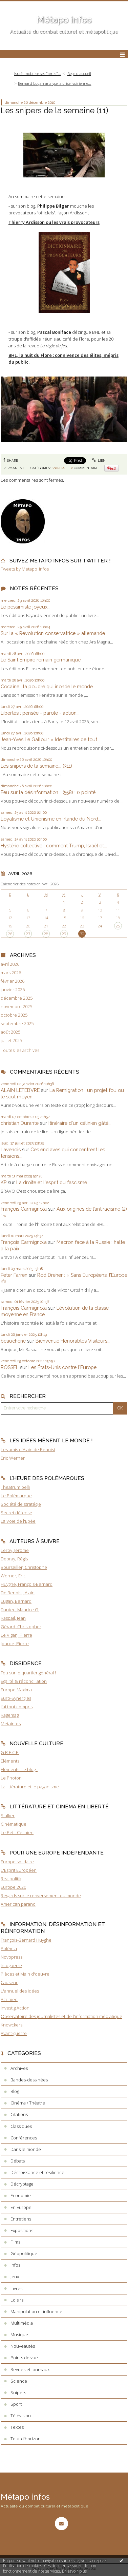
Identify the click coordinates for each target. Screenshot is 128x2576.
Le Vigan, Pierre (16, 1635)
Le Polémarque (16, 1496)
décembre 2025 (17, 998)
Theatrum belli (15, 1487)
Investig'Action (15, 2008)
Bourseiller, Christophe (24, 1567)
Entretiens (20, 2219)
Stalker (8, 1815)
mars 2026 (11, 973)
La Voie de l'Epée (18, 1521)
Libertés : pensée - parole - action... (40, 713)
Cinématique (13, 1824)
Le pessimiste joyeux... (25, 607)
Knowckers (11, 2025)
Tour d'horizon (25, 2439)
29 (64, 933)
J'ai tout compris (17, 1707)
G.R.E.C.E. (10, 1752)
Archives (19, 2068)
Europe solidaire (17, 1862)
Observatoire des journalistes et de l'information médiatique (61, 2016)
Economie (20, 2195)
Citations (19, 2114)
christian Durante (20, 1123)
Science (18, 2381)
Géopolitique (23, 2253)
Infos (15, 2265)
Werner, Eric (13, 1576)
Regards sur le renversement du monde (41, 1895)
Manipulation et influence (36, 2311)
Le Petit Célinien (17, 1832)
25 (118, 925)
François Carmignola (24, 1209)
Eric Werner (13, 1458)
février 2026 (12, 981)
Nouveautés (22, 2346)
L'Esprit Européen (19, 1870)
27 (28, 933)
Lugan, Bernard (16, 1601)
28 (46, 933)
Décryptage (22, 2184)
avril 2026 (10, 964)
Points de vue (24, 2357)
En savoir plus (74, 2571)
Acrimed (9, 1999)
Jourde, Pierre (15, 1643)
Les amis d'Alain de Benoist (28, 1449)
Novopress (11, 1957)
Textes (17, 2427)
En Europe (20, 2207)
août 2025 (10, 1032)
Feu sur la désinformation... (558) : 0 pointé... (50, 792)
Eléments (10, 1761)
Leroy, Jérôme (15, 1550)
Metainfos (11, 1723)
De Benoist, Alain (18, 1593)
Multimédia (21, 2323)
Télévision (20, 2415)
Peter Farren (14, 1275)
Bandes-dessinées (29, 2080)
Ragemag (10, 1715)
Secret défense (16, 1513)
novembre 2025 (16, 1007)
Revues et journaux (29, 2369)
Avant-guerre (14, 2033)
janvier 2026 (13, 990)
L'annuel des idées (20, 1991)
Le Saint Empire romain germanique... (42, 659)
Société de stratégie (21, 1504)
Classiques (21, 2126)
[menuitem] (39, 73)
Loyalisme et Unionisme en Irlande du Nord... (51, 819)
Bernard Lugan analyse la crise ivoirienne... (54, 83)
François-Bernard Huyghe (26, 1940)
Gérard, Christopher (21, 1626)
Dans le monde (25, 2149)
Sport (16, 2404)
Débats (17, 2161)
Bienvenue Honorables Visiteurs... (73, 1341)
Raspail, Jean (13, 1618)
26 (10, 933)
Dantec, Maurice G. (20, 1610)
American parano (18, 1904)
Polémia (9, 1948)
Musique (19, 2334)
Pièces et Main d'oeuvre (25, 1974)
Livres (16, 2288)
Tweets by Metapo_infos (25, 569)
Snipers (58, 468)
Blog (14, 2091)
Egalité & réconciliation (24, 1681)
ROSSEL (10, 1367)
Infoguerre (11, 1965)
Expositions (21, 2230)
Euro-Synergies (16, 1698)
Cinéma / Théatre (27, 2103)
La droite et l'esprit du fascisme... (53, 1182)
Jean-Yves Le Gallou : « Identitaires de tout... (50, 739)
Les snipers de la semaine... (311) (36, 766)
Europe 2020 (13, 1887)
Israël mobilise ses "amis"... (37, 73)
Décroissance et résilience (37, 2172)
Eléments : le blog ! (19, 1769)
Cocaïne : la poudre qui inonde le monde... (48, 686)
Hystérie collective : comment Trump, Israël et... (54, 845)
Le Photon (11, 1778)
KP (3, 1182)
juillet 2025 (11, 1040)
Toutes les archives (20, 1050)
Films (15, 2242)
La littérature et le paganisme (30, 1787)
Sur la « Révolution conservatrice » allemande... (54, 633)
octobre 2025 (14, 1015)
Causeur (9, 1982)
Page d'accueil (79, 73)
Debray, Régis (14, 1559)
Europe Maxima (16, 1690)
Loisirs (16, 2300)
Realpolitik (11, 1879)
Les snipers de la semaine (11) (54, 110)
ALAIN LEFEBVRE (20, 1090)
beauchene (13, 1341)
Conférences (23, 2138)
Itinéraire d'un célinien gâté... (79, 1123)
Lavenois (11, 1149)
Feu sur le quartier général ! (28, 1673)
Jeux (14, 2276)
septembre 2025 (17, 1023)
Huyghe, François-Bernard (26, 1584)
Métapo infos (64, 20)
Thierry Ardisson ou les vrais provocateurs (54, 222)
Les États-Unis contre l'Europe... (64, 1367)
